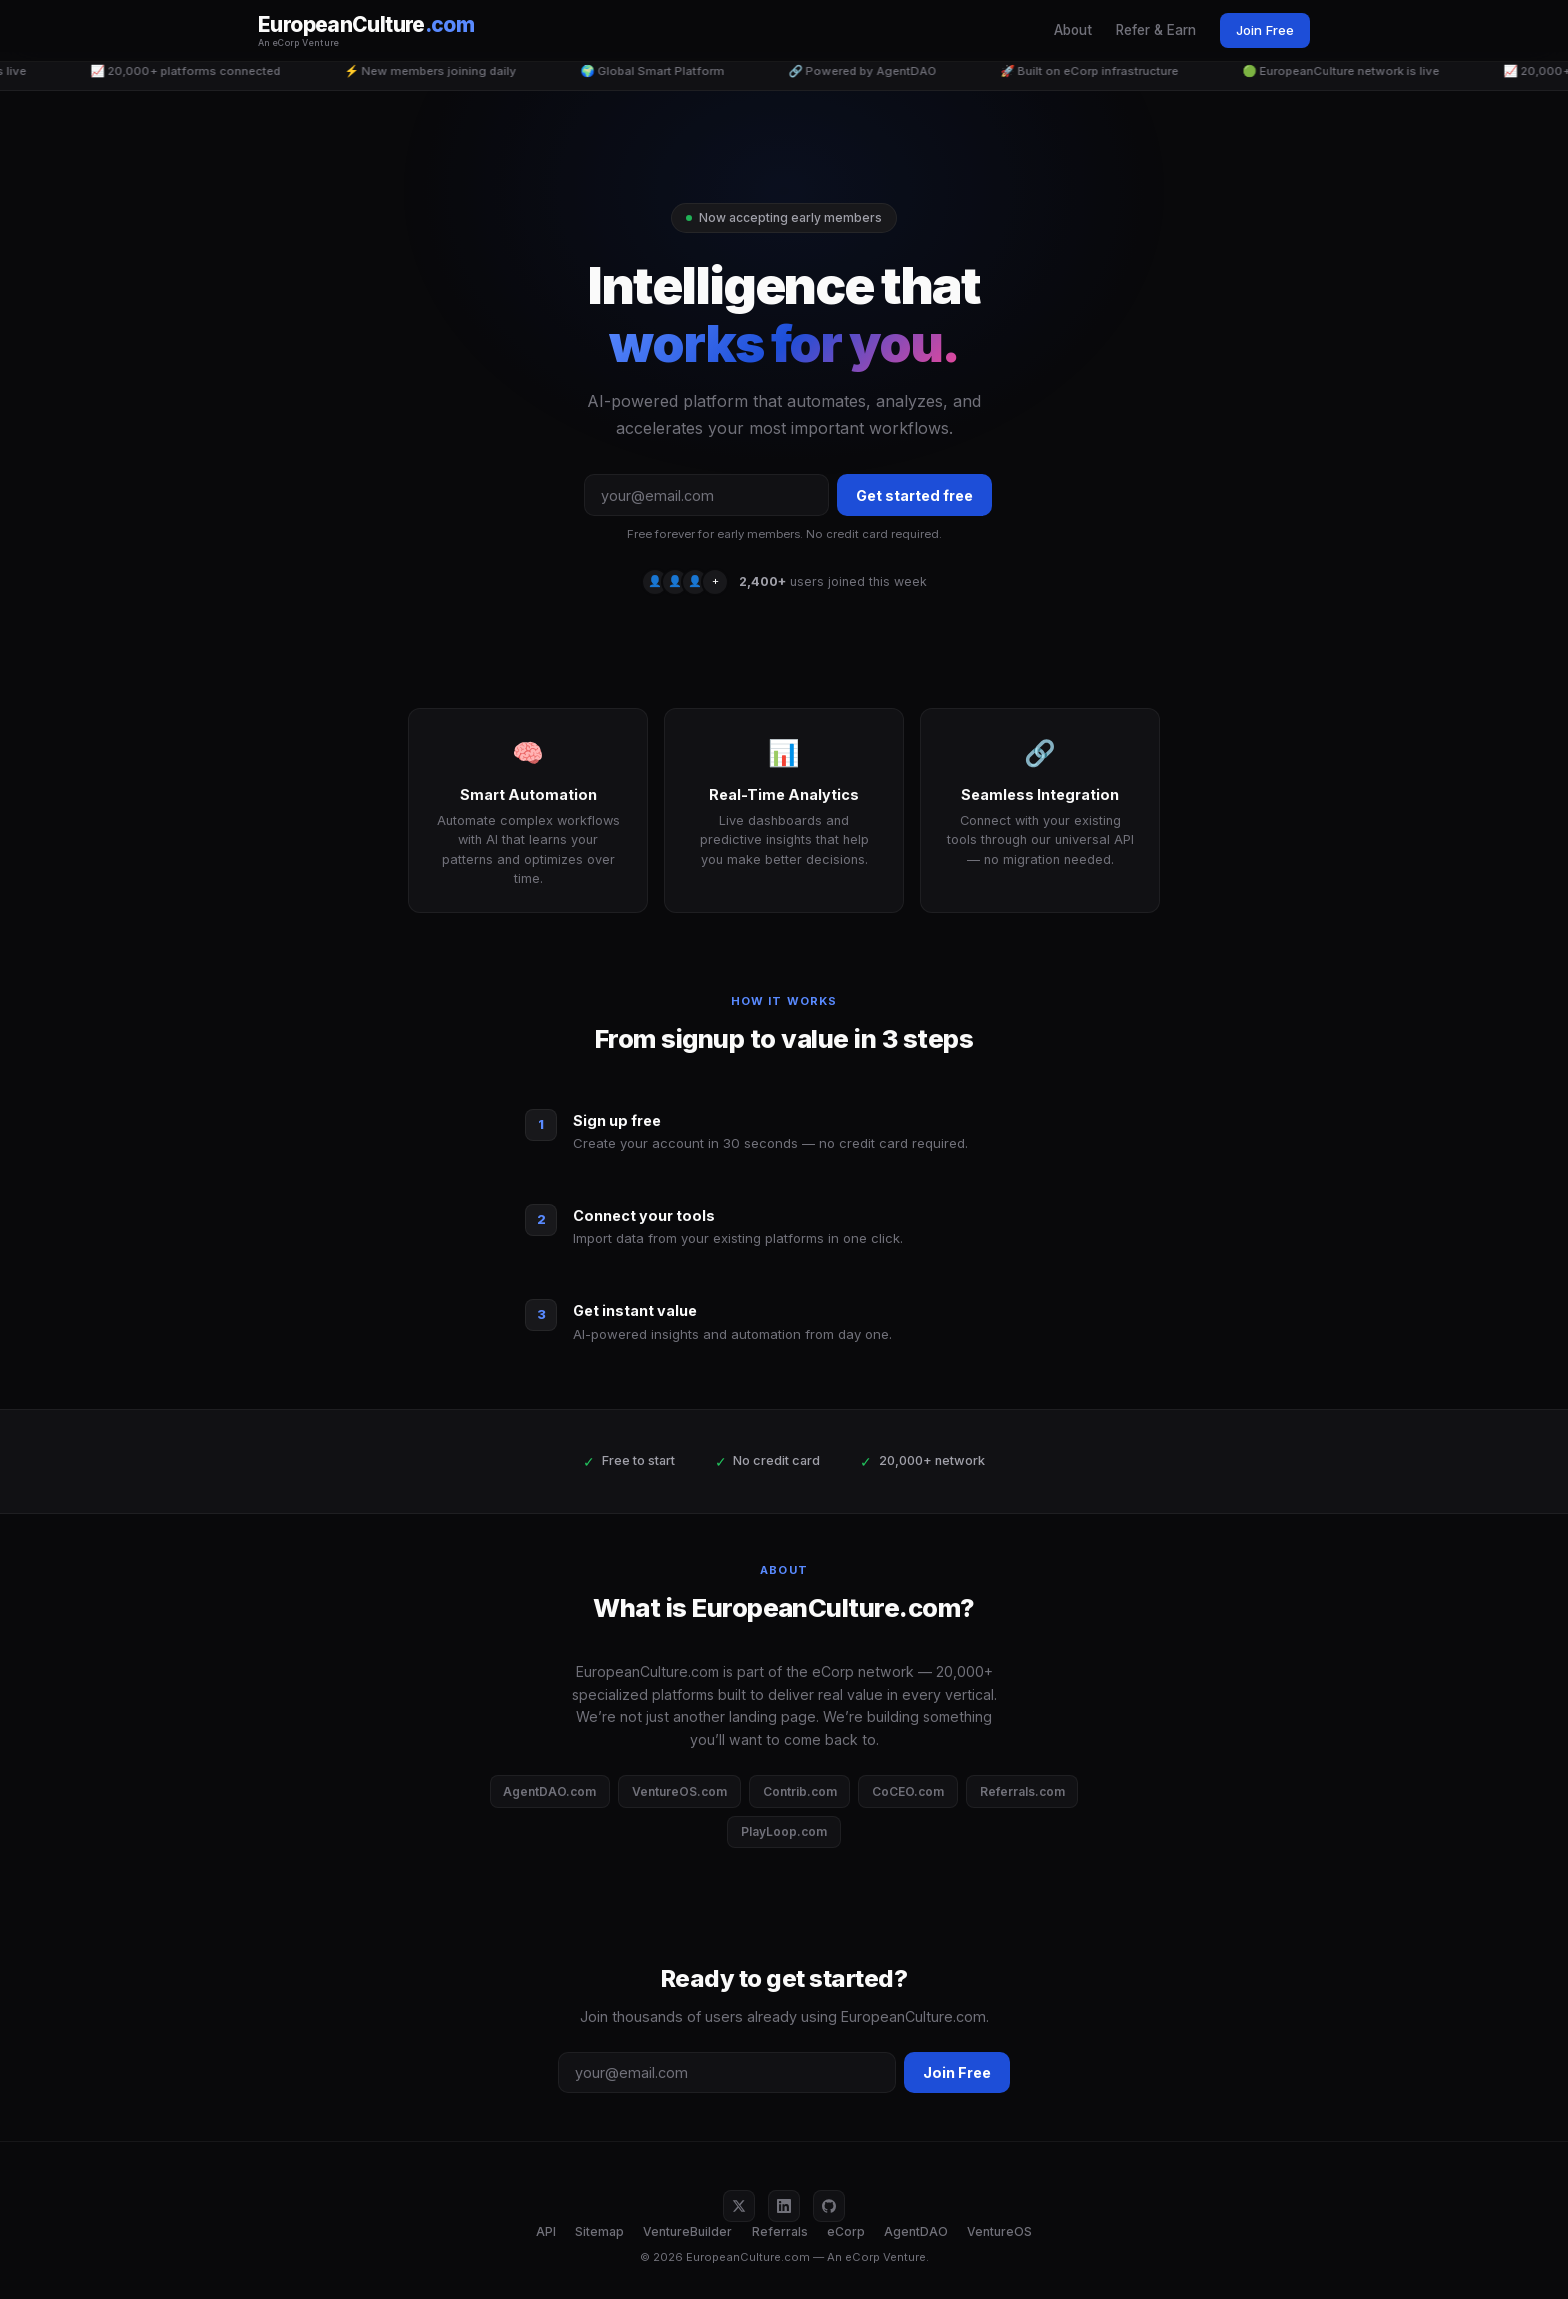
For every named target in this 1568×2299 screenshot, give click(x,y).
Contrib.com (800, 1791)
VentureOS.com (679, 1791)
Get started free (914, 495)
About (1073, 30)
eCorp (846, 2231)
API (546, 2231)
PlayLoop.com (784, 1831)
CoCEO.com (908, 1791)
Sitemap (599, 2231)
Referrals (780, 2231)
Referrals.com (1022, 1791)
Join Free (1265, 30)
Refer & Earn (1156, 30)
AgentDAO (916, 2231)
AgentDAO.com (549, 1791)
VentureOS (999, 2231)
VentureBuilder (687, 2231)
